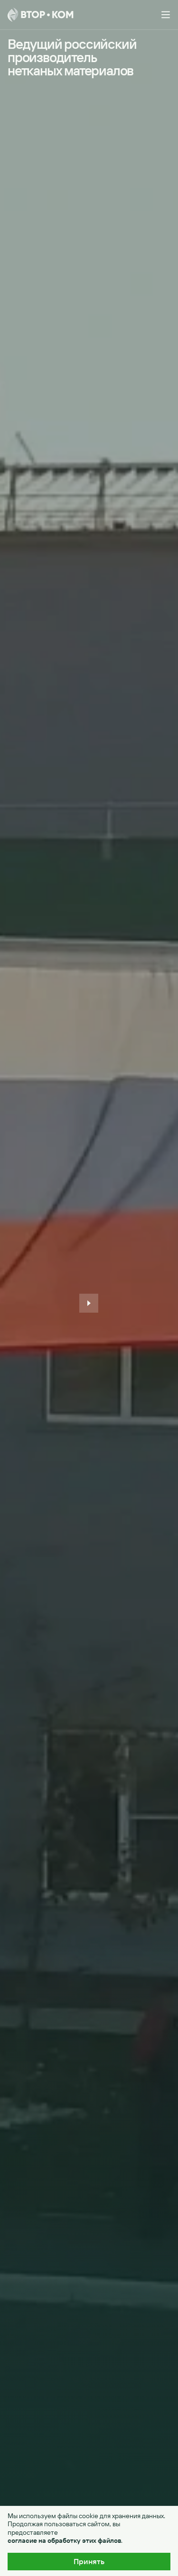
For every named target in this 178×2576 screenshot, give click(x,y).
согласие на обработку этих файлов (64, 2541)
